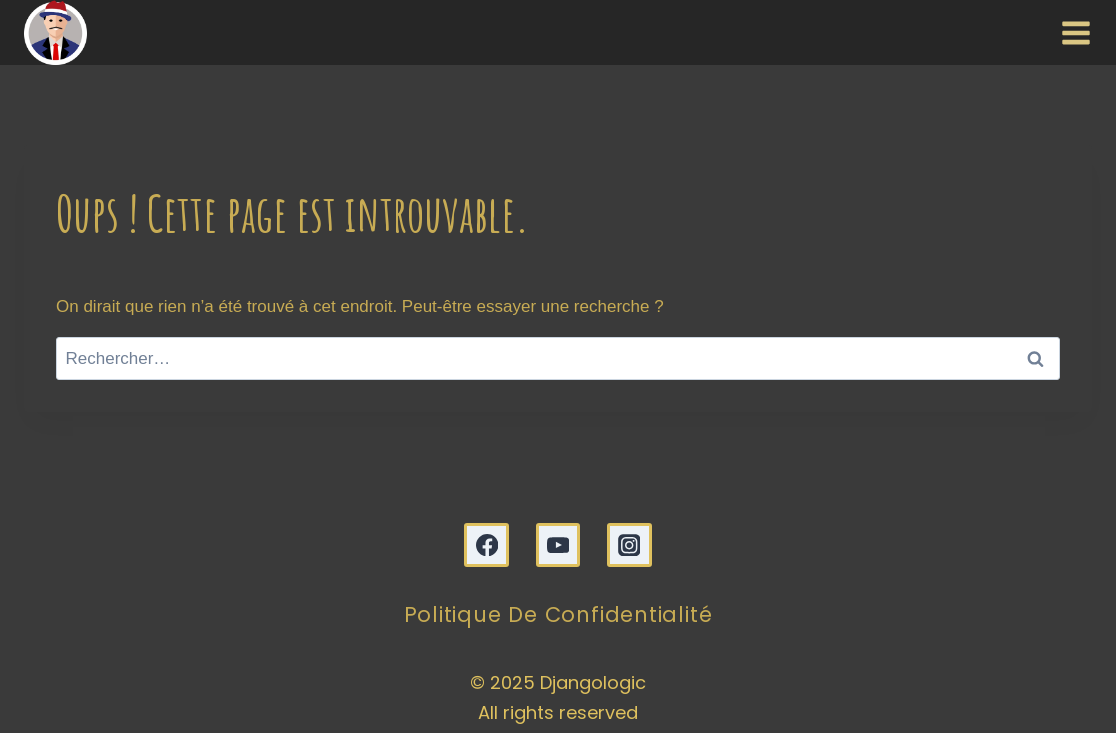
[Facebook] (486, 545)
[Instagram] (629, 545)
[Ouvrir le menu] (1071, 32)
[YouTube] (558, 545)
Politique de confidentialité (558, 614)
